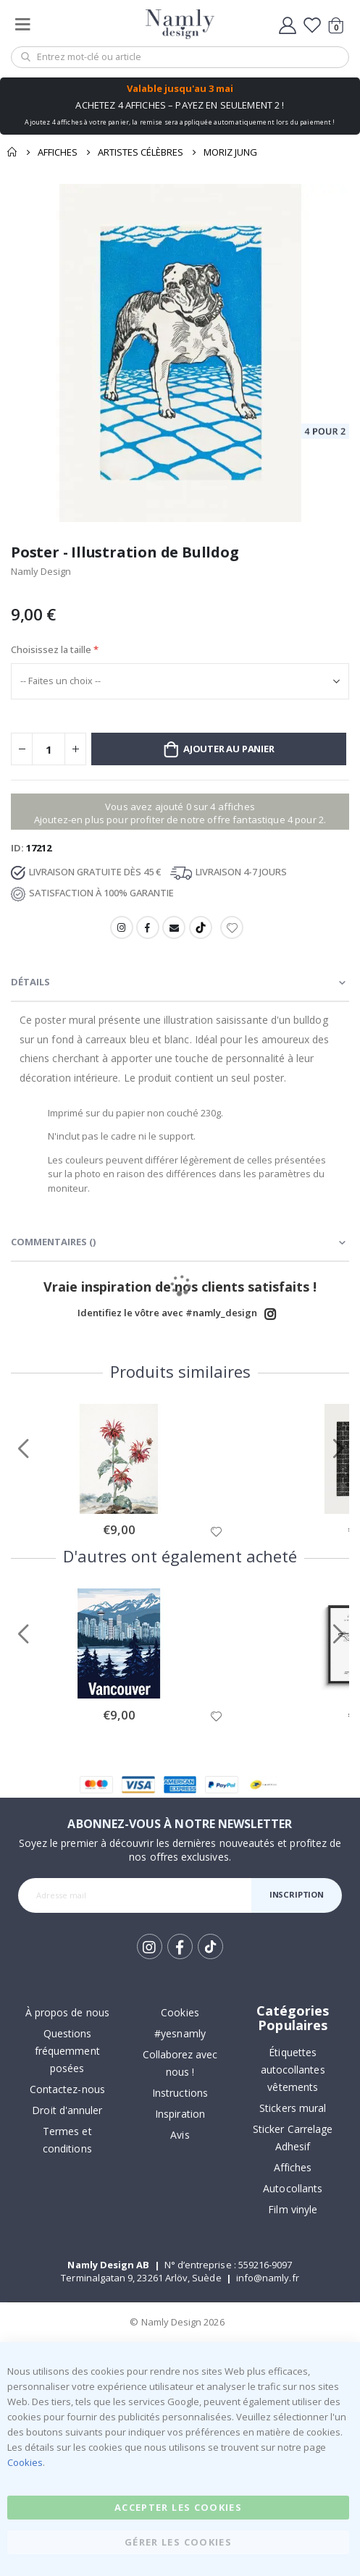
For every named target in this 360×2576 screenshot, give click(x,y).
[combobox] (180, 57)
